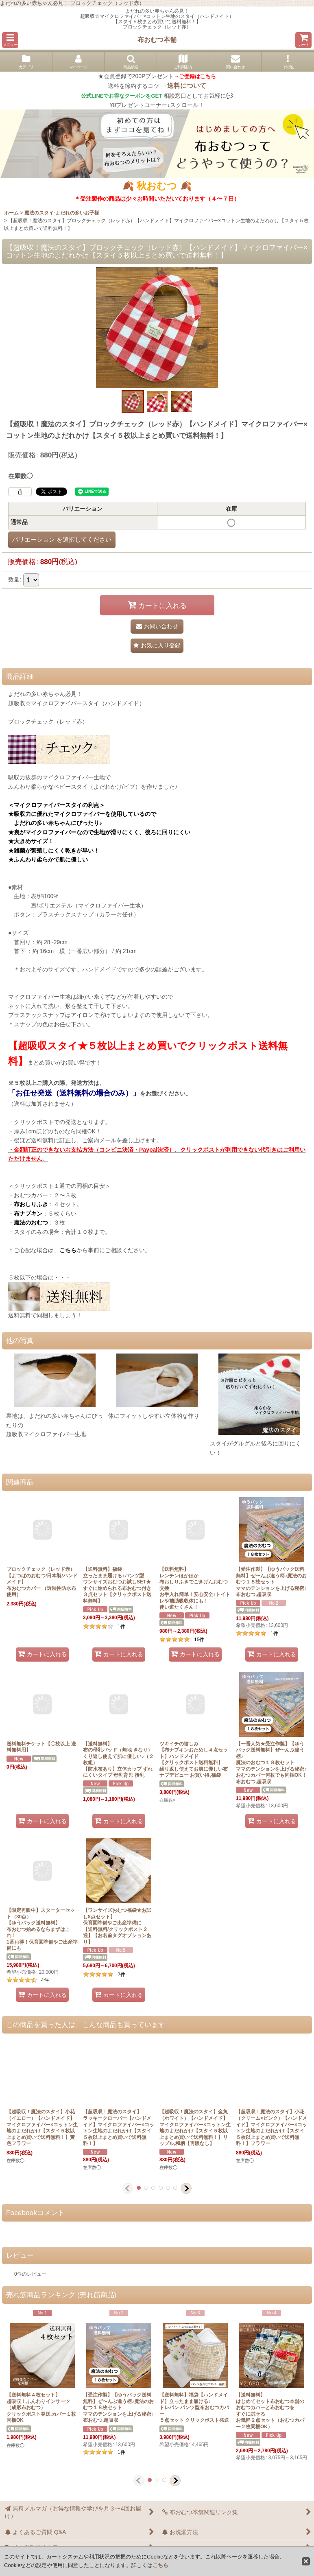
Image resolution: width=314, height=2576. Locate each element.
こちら (160, 2565)
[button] (10, 40)
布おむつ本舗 (157, 39)
